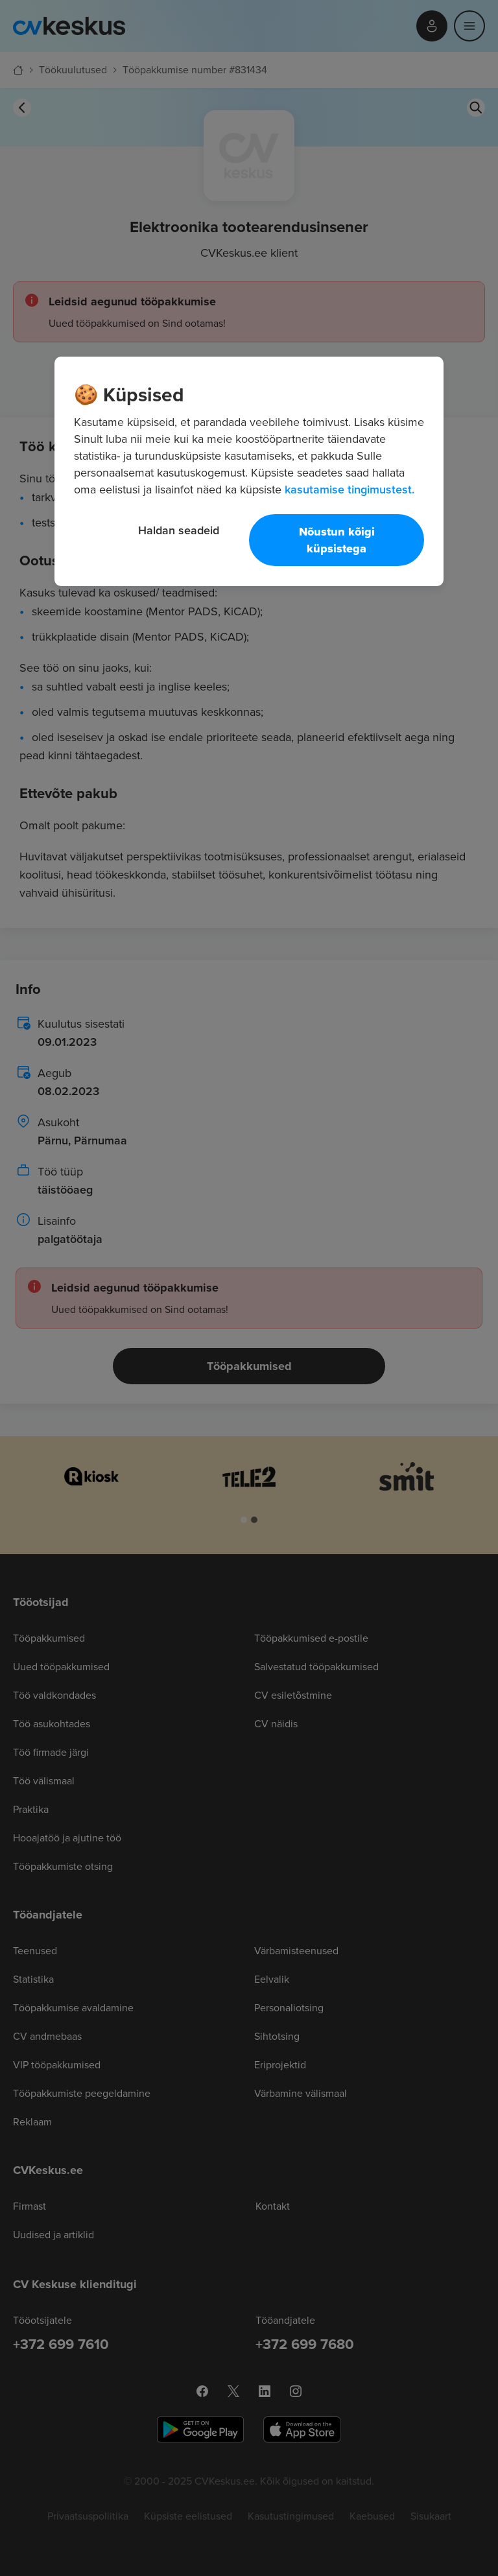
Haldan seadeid (178, 530)
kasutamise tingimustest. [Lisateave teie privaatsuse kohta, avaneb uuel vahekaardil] (349, 489)
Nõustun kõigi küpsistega (337, 540)
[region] (249, 471)
